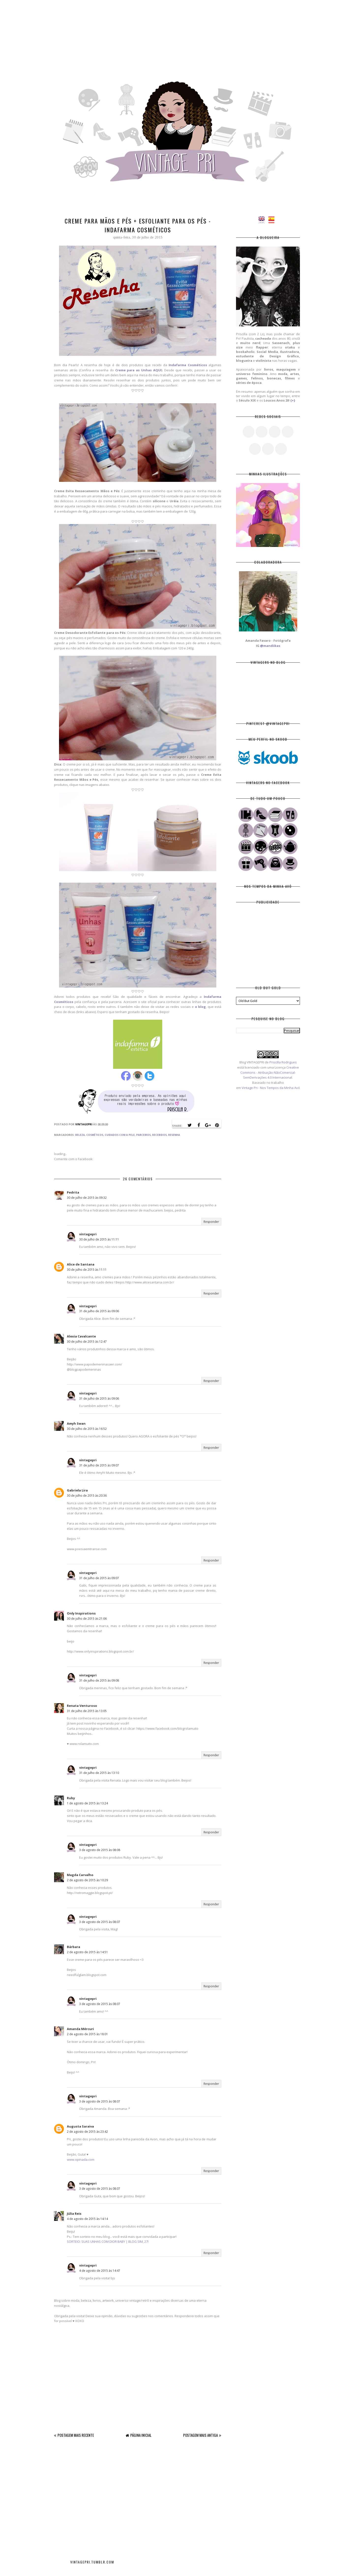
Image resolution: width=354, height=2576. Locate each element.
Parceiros (143, 1135)
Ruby (71, 1798)
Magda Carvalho (80, 1875)
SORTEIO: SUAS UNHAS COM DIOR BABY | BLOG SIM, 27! (107, 2241)
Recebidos (159, 1135)
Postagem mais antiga (200, 2435)
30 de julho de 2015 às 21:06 (87, 1618)
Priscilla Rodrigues (283, 1062)
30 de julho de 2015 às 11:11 (99, 1239)
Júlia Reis (74, 2213)
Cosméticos (94, 1135)
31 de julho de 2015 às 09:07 (99, 1465)
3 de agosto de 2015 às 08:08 (99, 1850)
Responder (211, 1222)
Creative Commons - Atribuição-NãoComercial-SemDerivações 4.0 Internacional (269, 1072)
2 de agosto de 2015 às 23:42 (87, 2132)
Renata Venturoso (82, 1705)
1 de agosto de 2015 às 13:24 (87, 1803)
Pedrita (73, 1192)
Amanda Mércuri (80, 2029)
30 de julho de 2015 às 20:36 (87, 1495)
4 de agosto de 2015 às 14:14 (87, 2219)
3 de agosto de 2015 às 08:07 (99, 1922)
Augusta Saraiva (80, 2126)
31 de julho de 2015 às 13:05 (87, 1711)
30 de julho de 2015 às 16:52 (87, 1429)
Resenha (174, 1135)
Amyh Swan (76, 1423)
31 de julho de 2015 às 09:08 (99, 1680)
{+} (292, 400)
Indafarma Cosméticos (188, 365)
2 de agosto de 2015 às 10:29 (87, 1880)
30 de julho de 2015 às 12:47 (87, 1341)
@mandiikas (270, 645)
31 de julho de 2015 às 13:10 (99, 1773)
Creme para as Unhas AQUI (138, 370)
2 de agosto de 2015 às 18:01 (87, 2034)
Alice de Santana (80, 1264)
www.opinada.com (80, 2159)
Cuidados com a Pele (120, 1135)
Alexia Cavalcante (81, 1336)
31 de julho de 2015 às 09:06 (99, 1311)
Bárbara (73, 1947)
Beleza (80, 1135)
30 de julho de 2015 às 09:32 (87, 1198)
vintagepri (88, 1234)
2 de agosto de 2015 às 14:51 (87, 1952)
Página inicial (140, 2435)
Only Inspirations (81, 1613)
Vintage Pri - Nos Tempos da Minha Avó (271, 1088)
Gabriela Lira (77, 1490)
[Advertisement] (177, 34)
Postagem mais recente (76, 2435)
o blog (200, 1006)
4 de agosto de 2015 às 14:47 (99, 2271)
